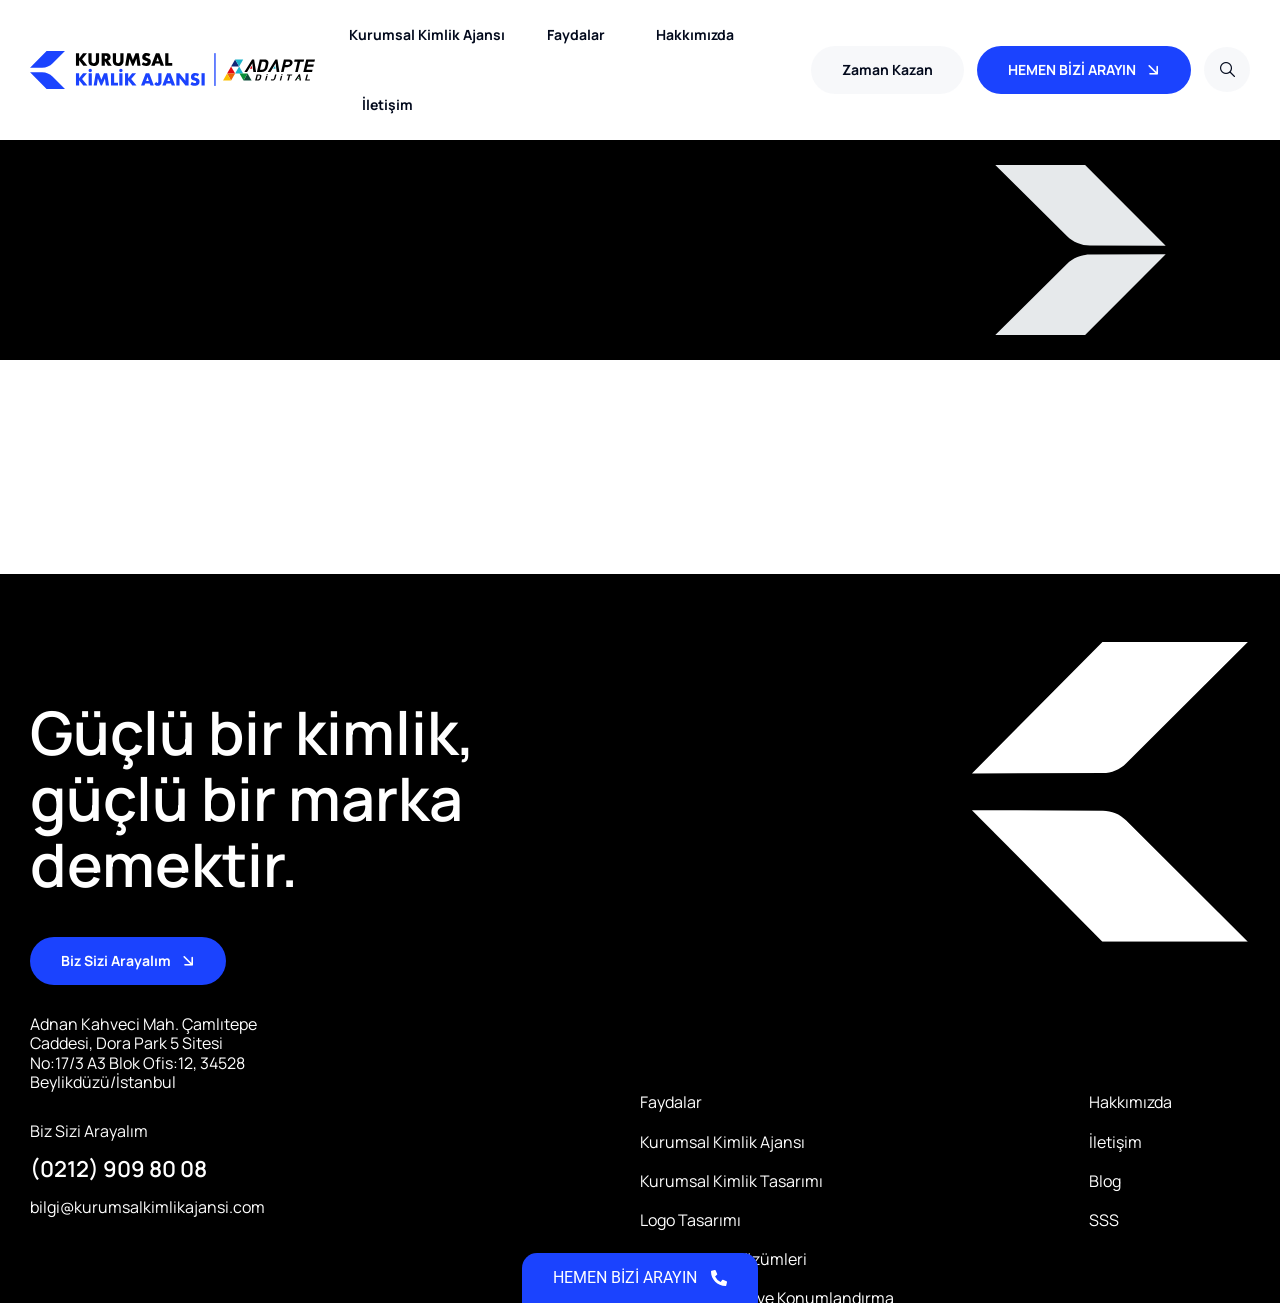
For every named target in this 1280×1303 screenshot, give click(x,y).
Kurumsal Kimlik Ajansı (427, 34)
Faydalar (581, 35)
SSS (1104, 1220)
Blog (1105, 1181)
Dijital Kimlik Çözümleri (723, 1259)
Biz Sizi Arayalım (89, 1131)
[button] (887, 70)
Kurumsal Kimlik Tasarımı (731, 1181)
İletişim (387, 104)
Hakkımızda (695, 34)
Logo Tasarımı (690, 1220)
